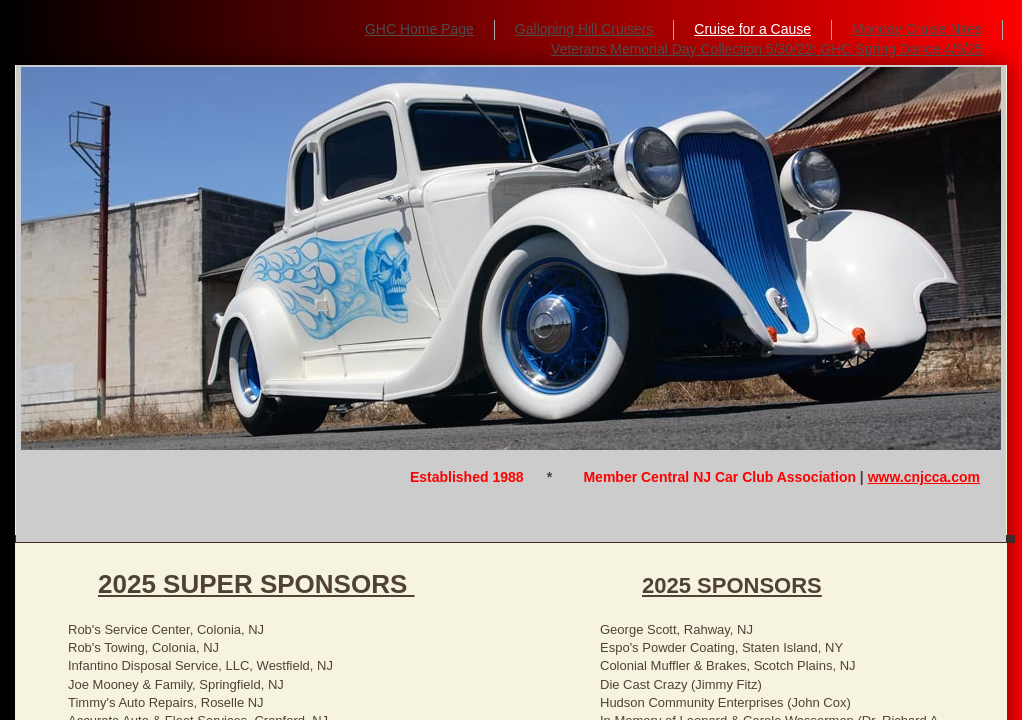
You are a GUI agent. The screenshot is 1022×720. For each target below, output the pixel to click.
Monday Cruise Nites (917, 29)
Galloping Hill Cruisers (584, 29)
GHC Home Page (419, 29)
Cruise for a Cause (752, 29)
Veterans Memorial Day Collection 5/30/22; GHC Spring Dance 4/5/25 (767, 49)
